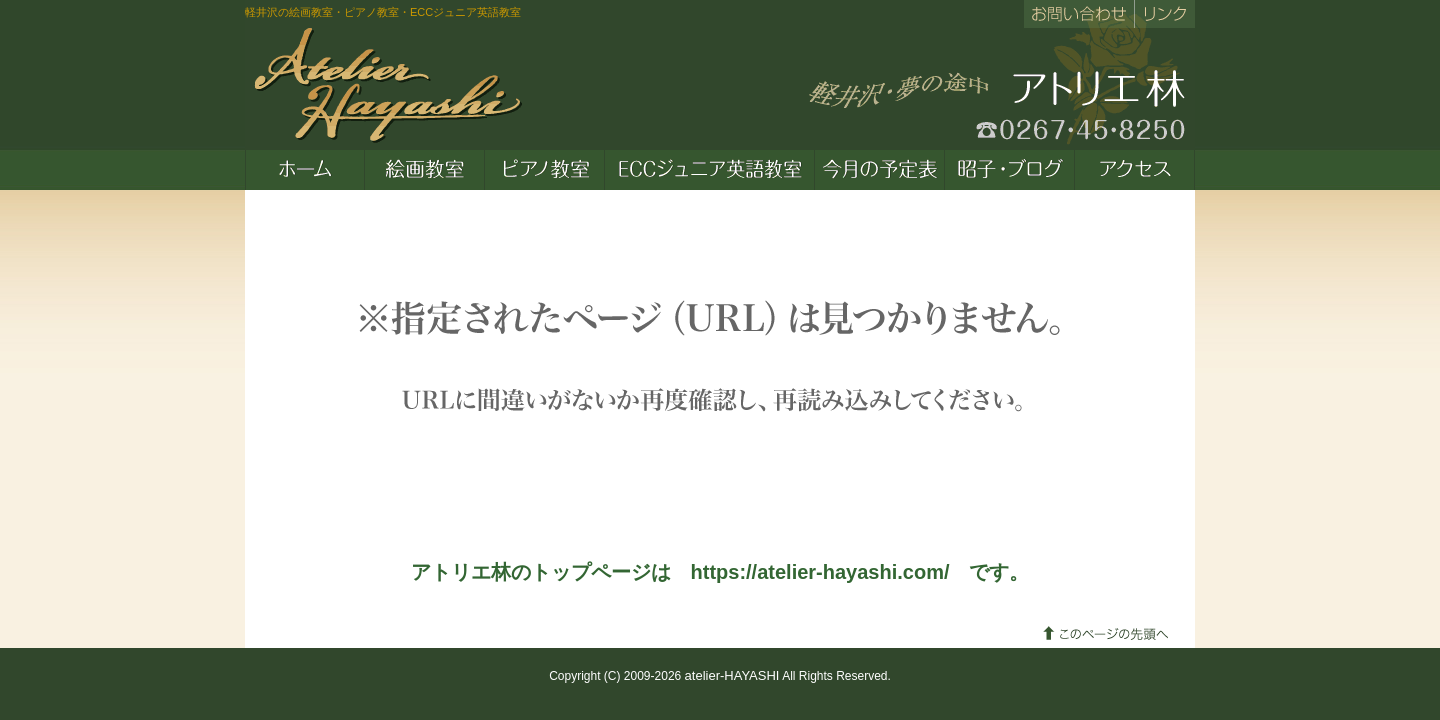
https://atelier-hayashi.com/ (820, 572)
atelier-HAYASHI (732, 675)
